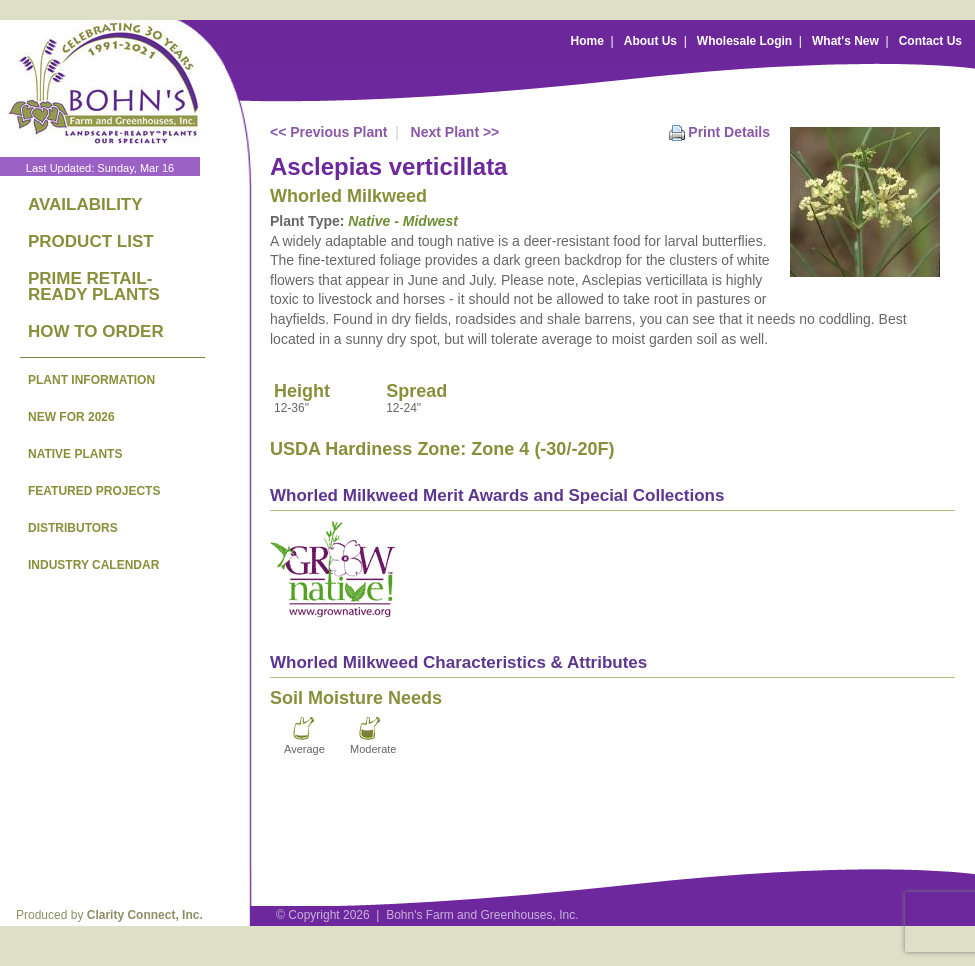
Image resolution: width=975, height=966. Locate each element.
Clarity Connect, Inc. (145, 915)
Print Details (729, 132)
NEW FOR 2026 (71, 417)
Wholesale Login (744, 41)
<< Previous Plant (329, 132)
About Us (650, 41)
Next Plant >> (455, 132)
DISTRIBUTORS (73, 528)
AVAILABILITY (85, 204)
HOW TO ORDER (96, 331)
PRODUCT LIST (91, 241)
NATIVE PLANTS (75, 454)
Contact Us (930, 41)
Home (587, 41)
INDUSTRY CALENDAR (93, 565)
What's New (845, 41)
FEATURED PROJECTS (94, 491)
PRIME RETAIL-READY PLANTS (94, 286)
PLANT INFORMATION (91, 380)
